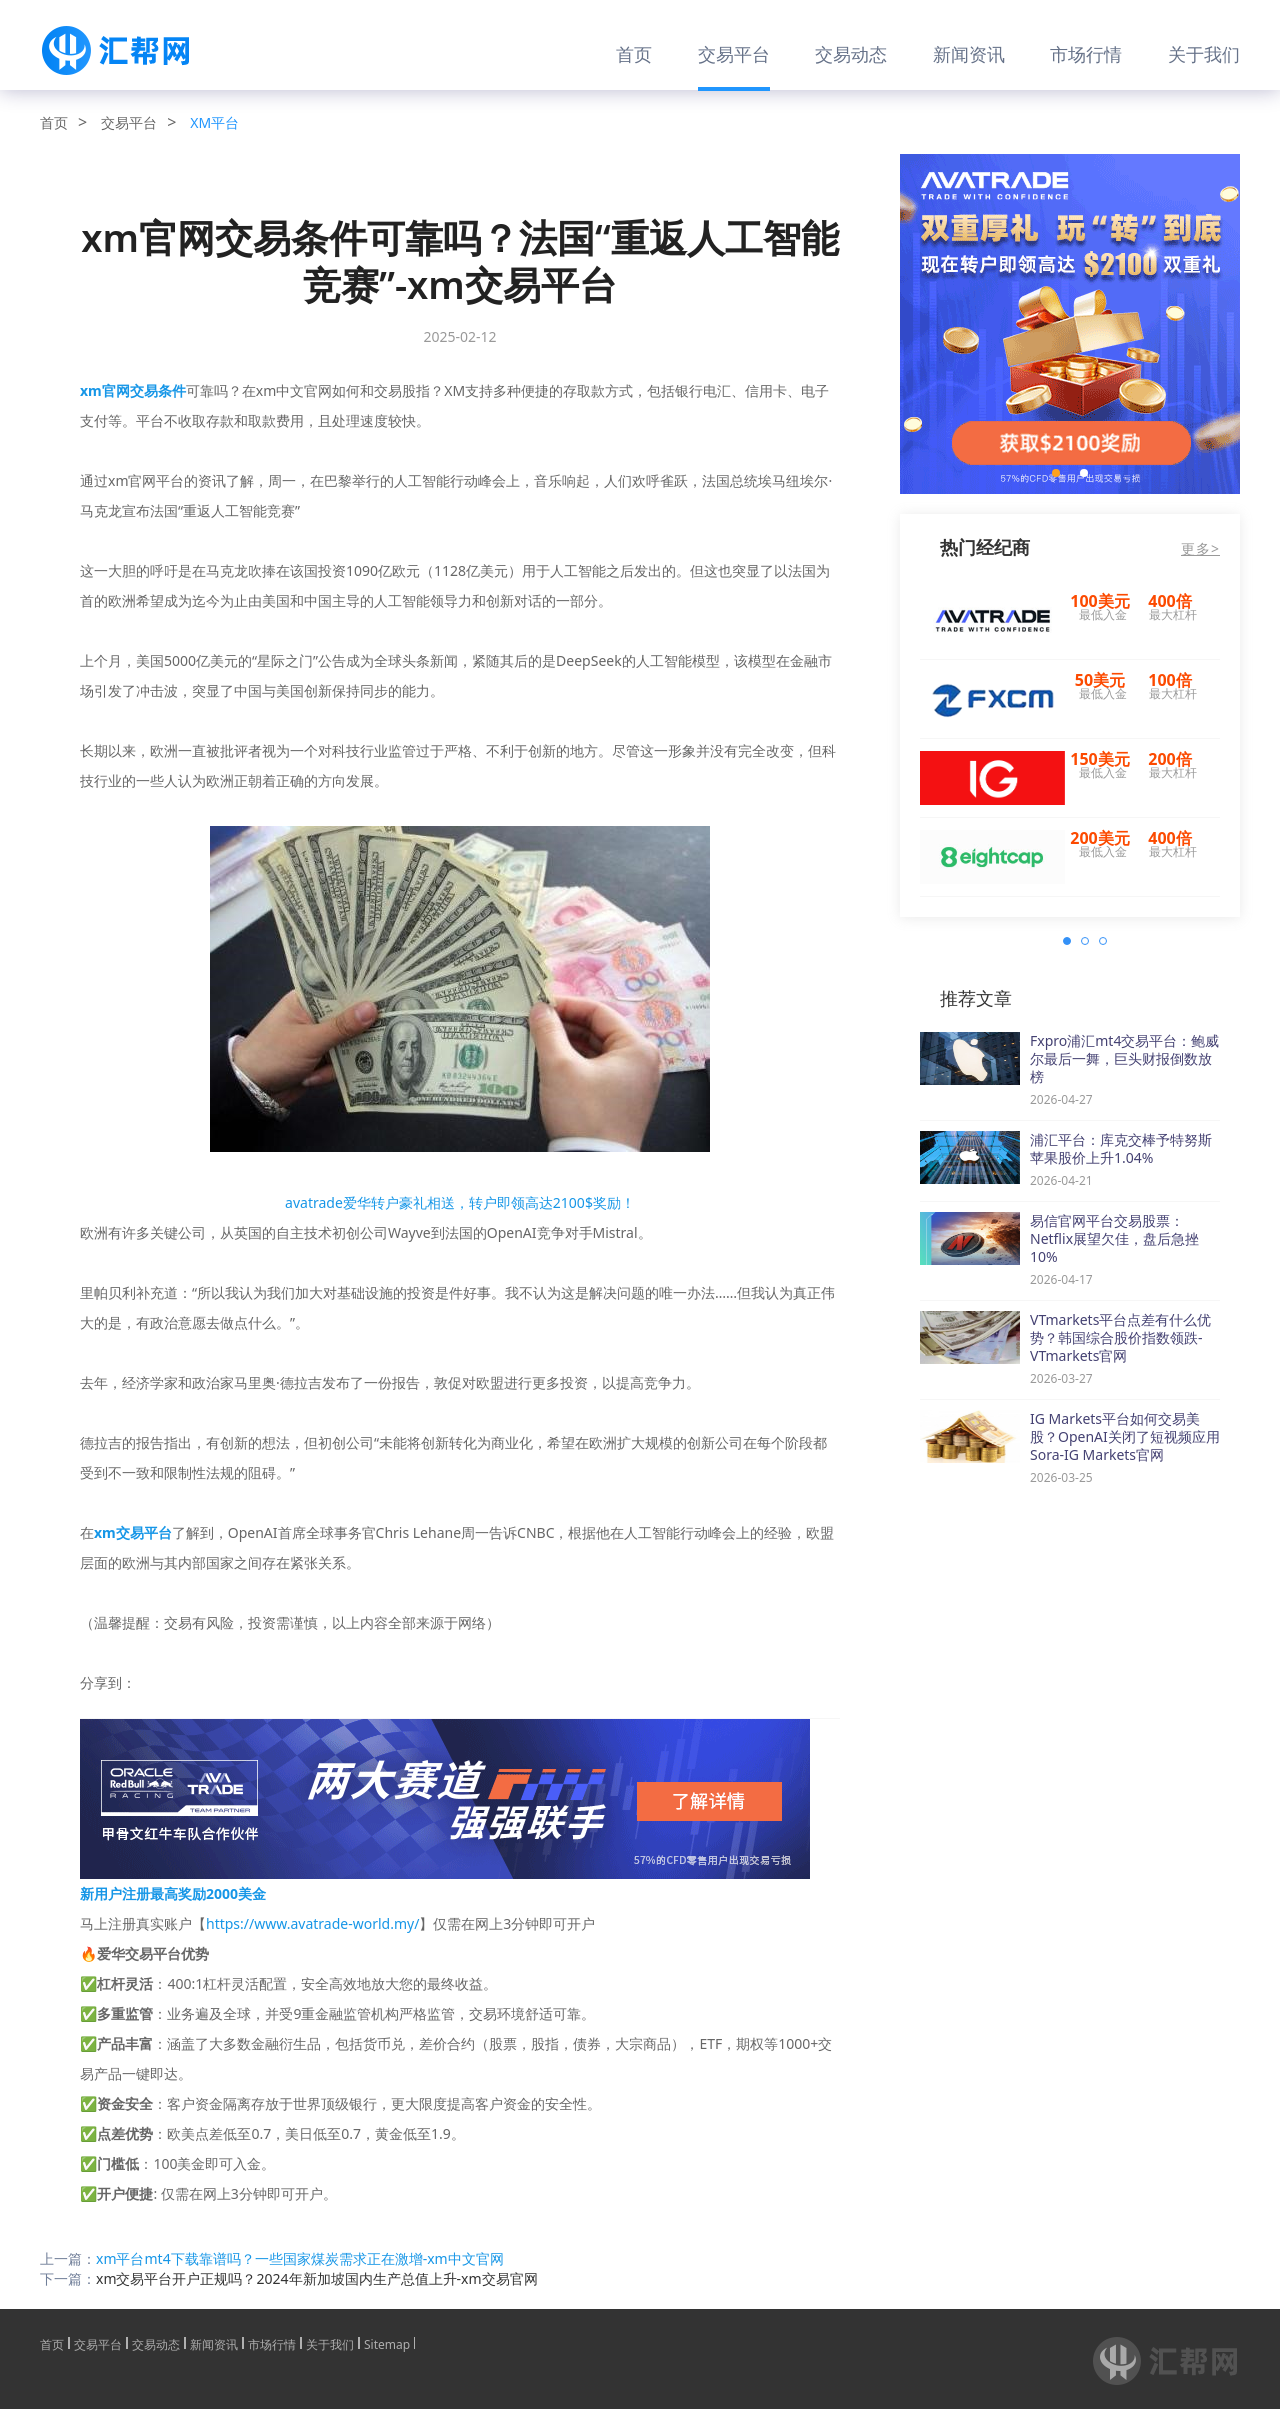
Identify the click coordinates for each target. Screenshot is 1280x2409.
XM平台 (214, 122)
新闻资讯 (969, 54)
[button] (1056, 473)
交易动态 (851, 54)
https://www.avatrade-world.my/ (312, 1923)
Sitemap (387, 2343)
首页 (634, 54)
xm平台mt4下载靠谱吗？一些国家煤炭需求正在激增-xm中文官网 (300, 2258)
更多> (1200, 549)
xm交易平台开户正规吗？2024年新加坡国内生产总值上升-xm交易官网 (317, 2278)
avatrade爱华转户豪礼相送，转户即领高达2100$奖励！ (460, 1202)
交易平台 (734, 54)
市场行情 (1086, 54)
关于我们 (1204, 54)
